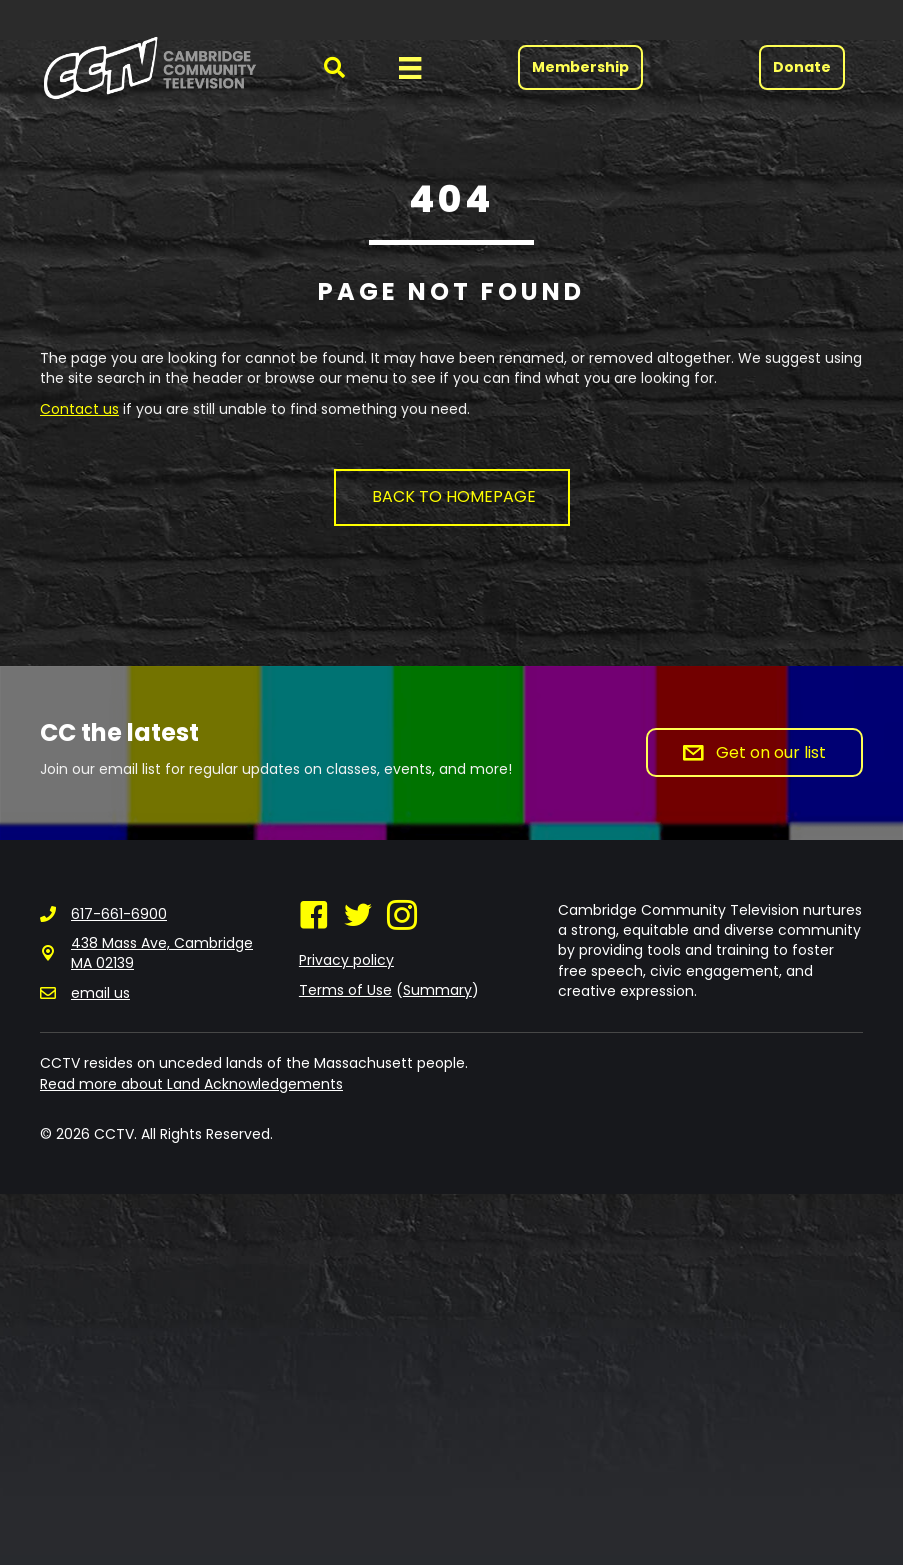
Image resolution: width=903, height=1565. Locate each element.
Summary (437, 990)
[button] (322, 67)
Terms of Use (345, 990)
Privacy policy (346, 960)
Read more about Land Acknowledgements (191, 1084)
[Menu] (410, 68)
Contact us (79, 409)
